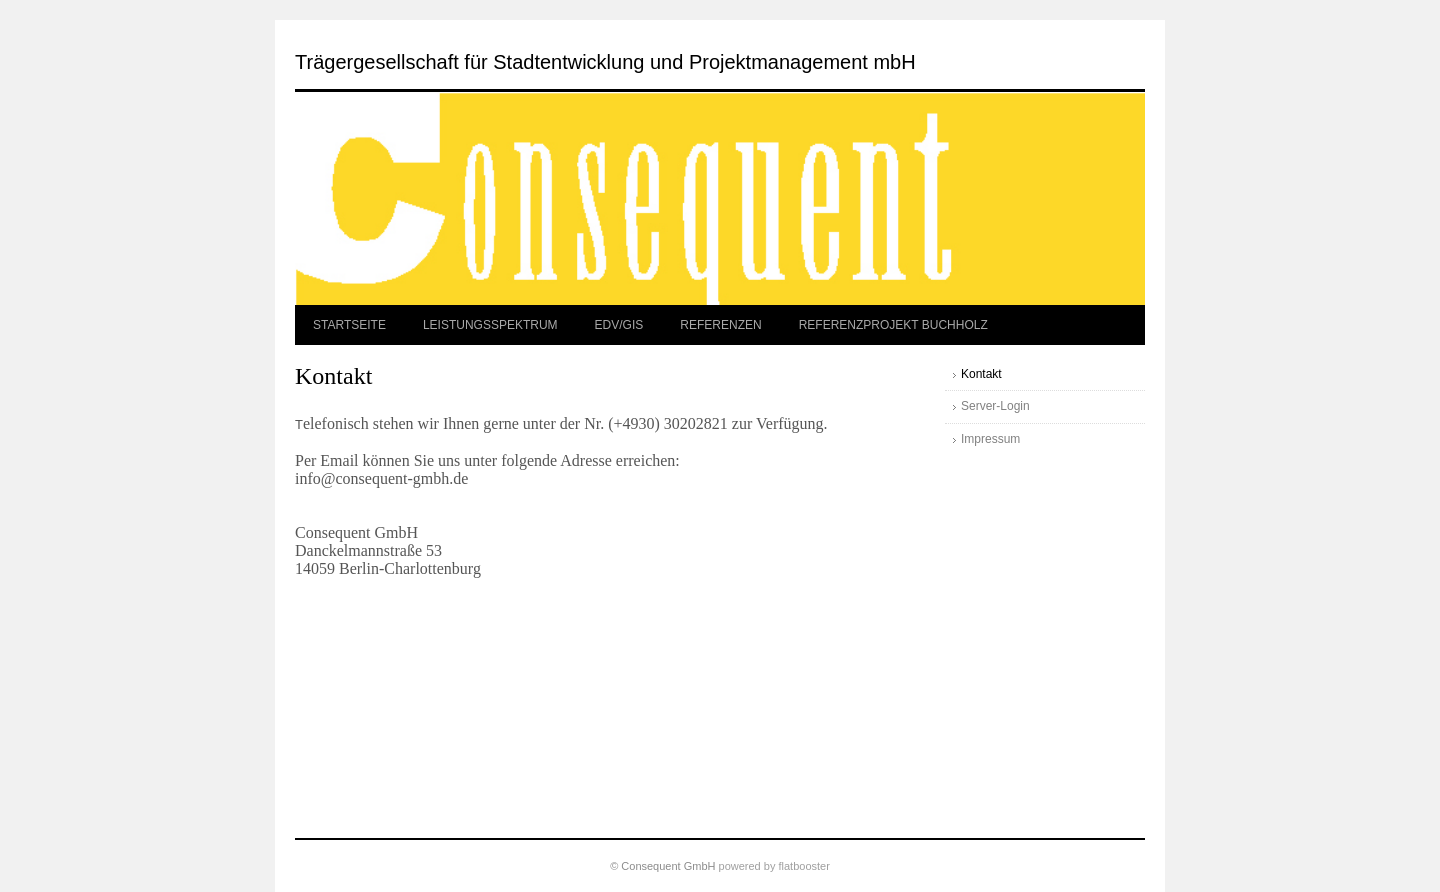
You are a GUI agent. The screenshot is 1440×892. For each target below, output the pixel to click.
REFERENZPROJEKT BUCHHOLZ (893, 325)
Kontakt (981, 374)
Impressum (990, 439)
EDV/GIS (619, 325)
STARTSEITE (349, 325)
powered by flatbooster (774, 866)
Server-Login (995, 406)
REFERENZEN (720, 325)
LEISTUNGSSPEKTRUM (490, 325)
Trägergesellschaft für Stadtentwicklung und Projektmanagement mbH (605, 62)
